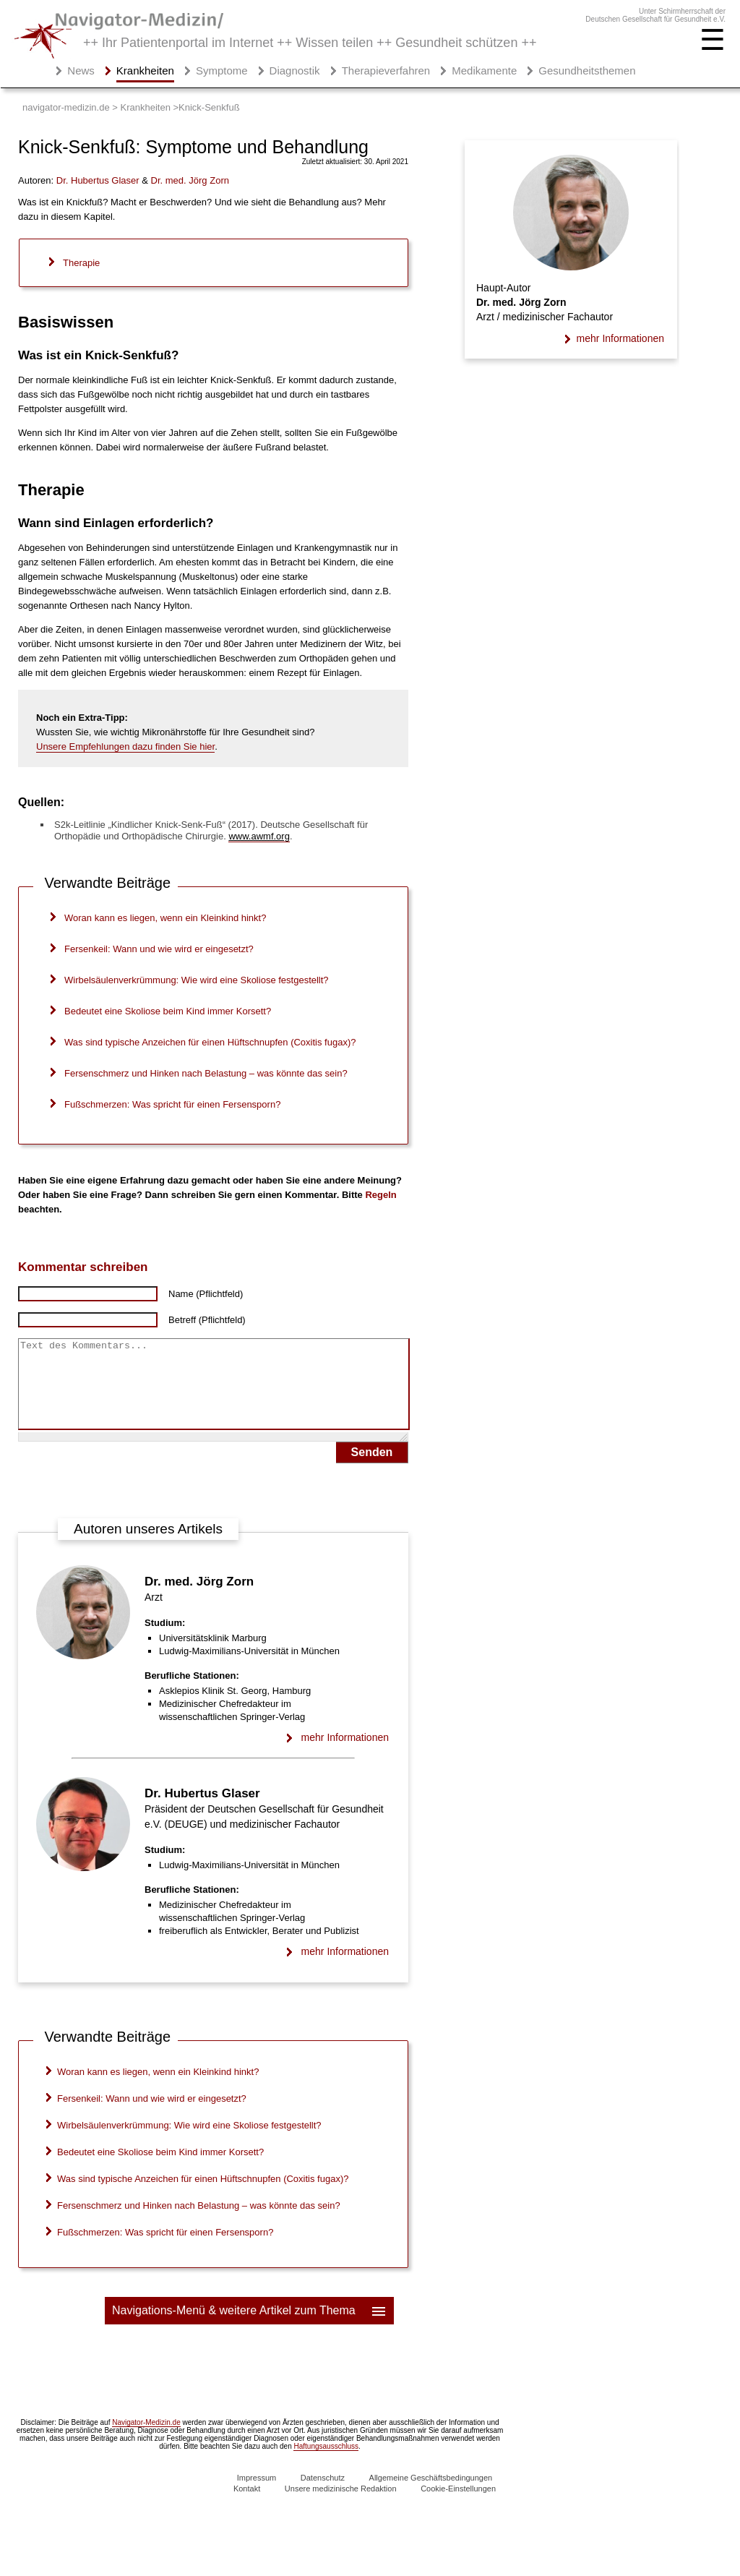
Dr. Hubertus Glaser (202, 1811)
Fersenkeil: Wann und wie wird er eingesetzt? (159, 948)
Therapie (81, 262)
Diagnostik (295, 70)
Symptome (222, 70)
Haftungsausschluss (325, 2464)
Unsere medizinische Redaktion (341, 2506)
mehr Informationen (345, 1754)
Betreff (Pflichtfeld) (207, 1319)
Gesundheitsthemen (586, 70)
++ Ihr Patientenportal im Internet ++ (309, 42)
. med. (190, 180)
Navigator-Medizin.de (146, 2440)
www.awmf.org (259, 836)
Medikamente (484, 70)
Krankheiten (145, 70)
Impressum (256, 2495)
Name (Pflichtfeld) (205, 1293)
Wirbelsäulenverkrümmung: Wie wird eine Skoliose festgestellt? (196, 980)
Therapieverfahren (386, 70)
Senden (372, 1469)
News (81, 70)
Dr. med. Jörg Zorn (199, 1599)
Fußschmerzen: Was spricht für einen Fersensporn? (172, 1104)
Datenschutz (323, 2495)
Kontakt (246, 2506)
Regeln (380, 1194)
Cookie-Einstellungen (458, 2506)
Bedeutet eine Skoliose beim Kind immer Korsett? (167, 1011)
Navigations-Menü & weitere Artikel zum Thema (250, 2328)
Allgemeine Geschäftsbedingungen (431, 2495)
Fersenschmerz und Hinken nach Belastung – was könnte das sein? (206, 1073)
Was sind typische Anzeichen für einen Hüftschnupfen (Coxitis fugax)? (210, 1042)
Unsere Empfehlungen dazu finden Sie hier (125, 746)
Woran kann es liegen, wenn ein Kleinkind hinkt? (165, 917)
